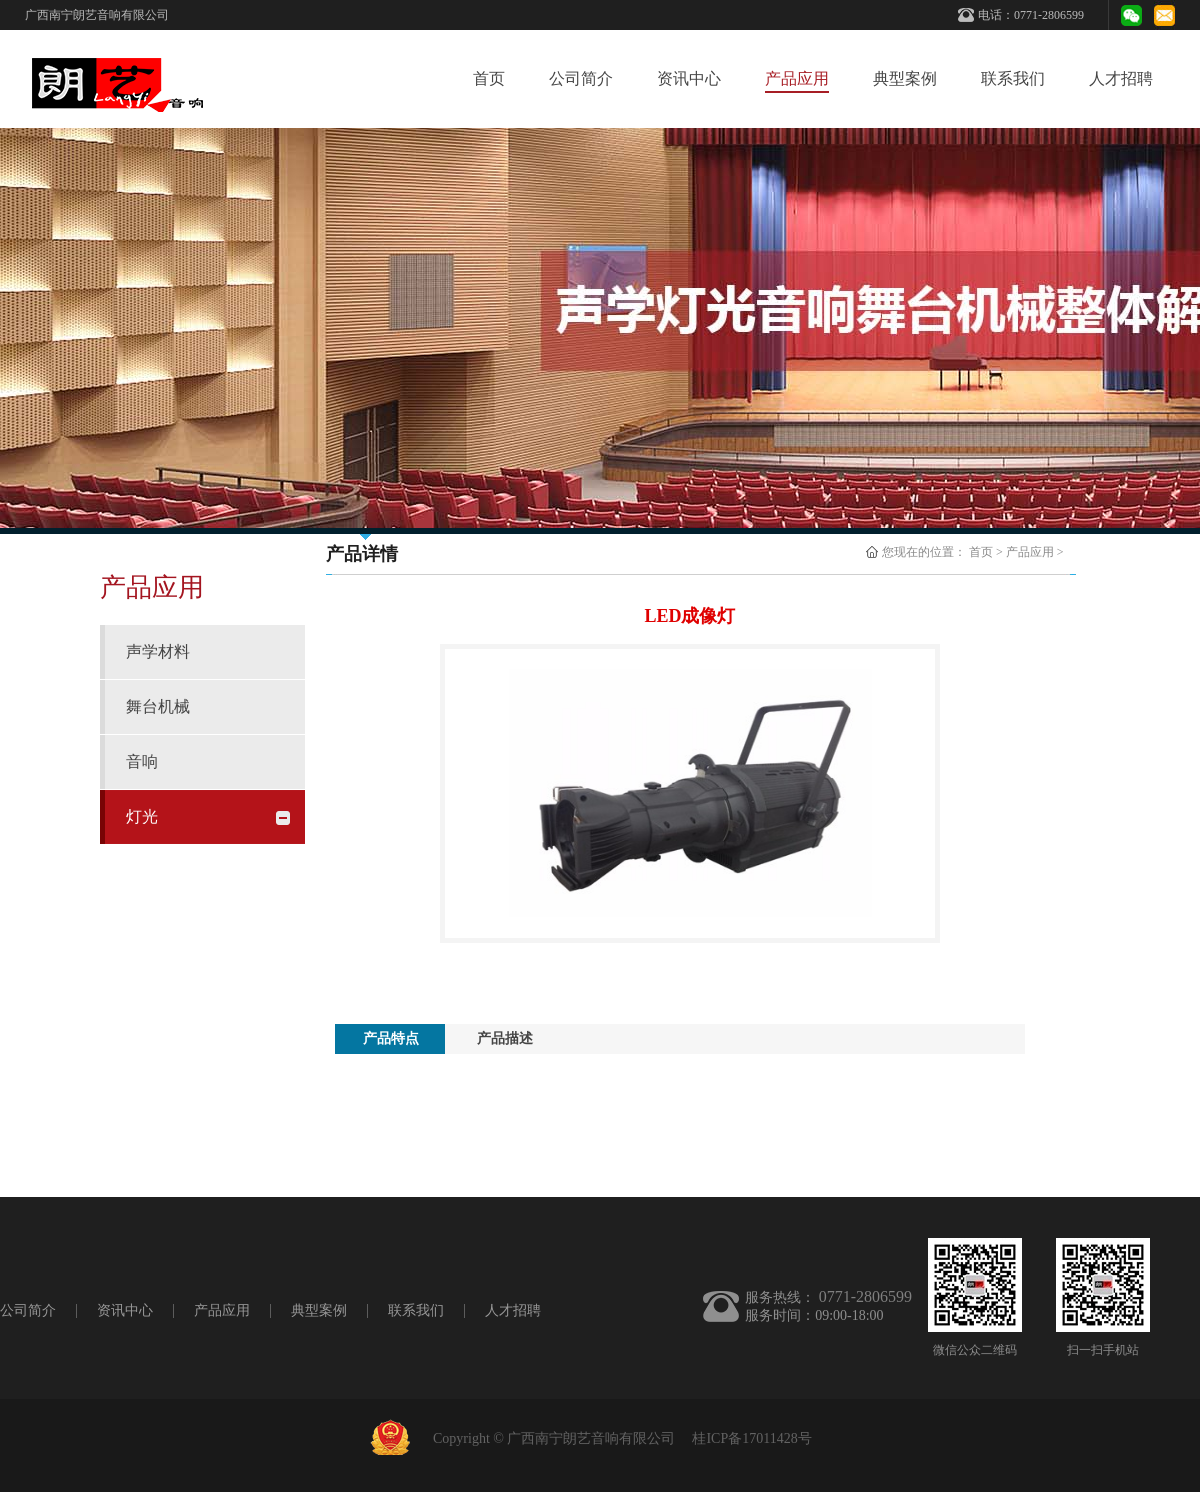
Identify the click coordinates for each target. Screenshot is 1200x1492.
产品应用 (1030, 552)
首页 (489, 78)
